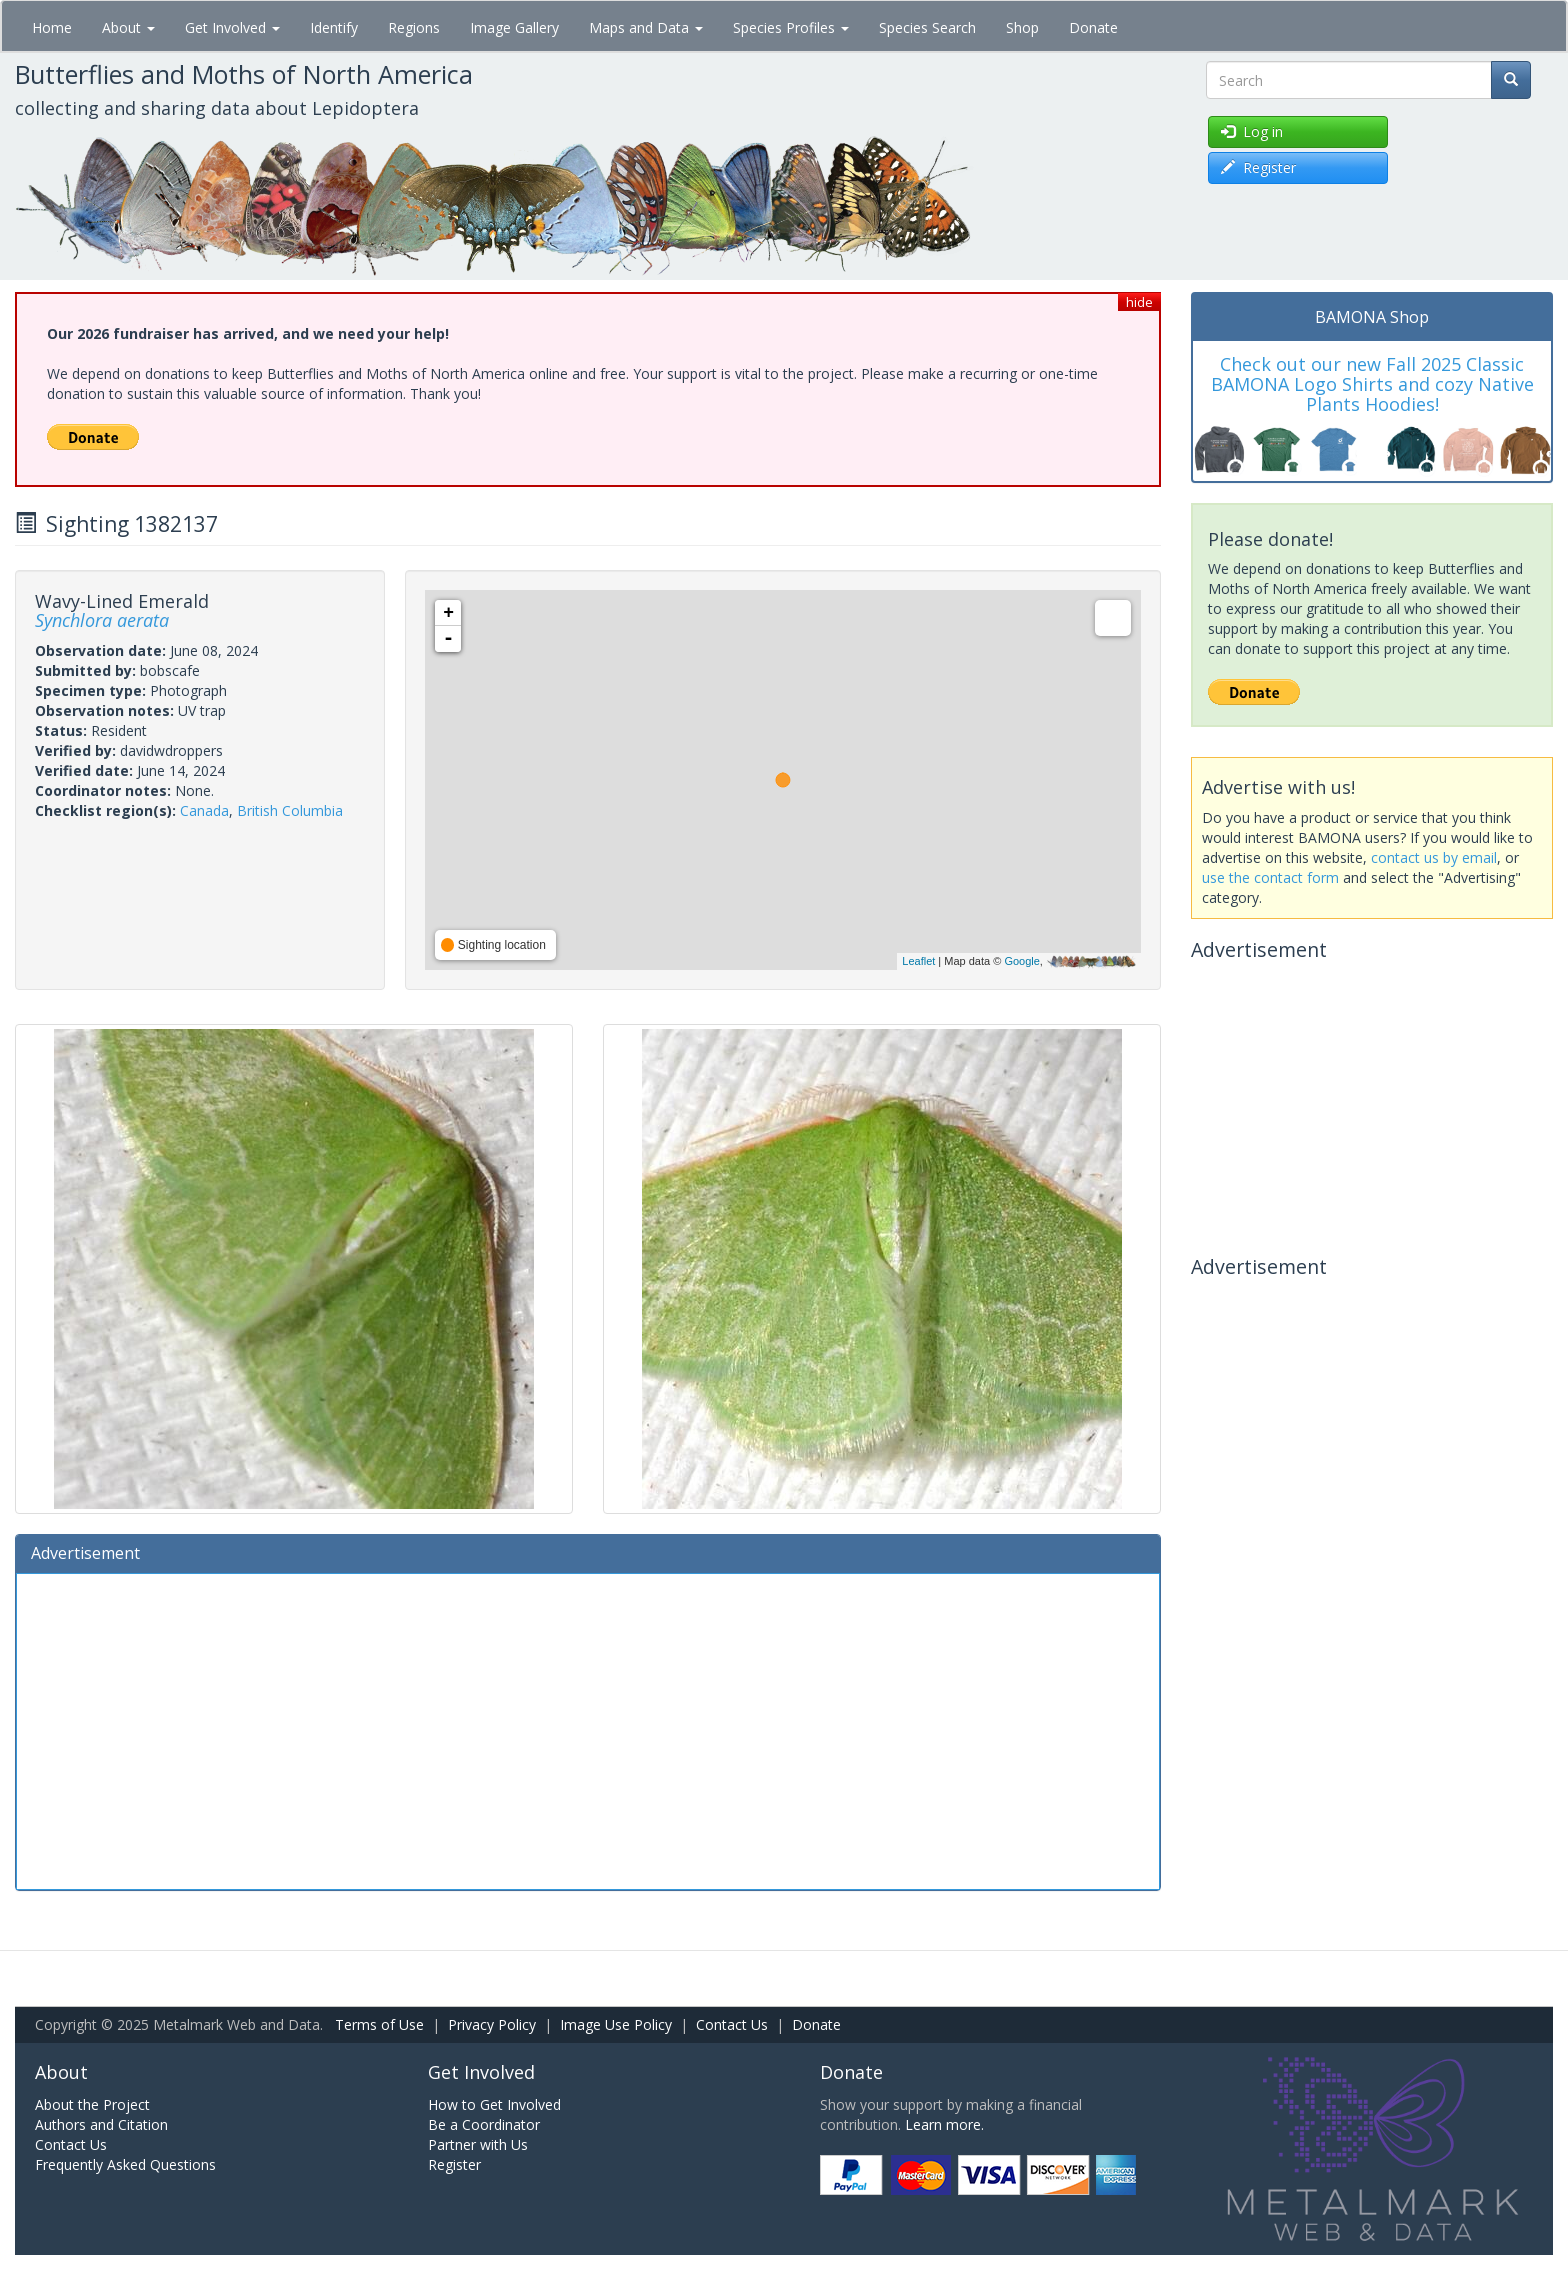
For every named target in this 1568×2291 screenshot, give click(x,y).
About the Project (92, 2104)
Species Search (927, 27)
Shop (1022, 27)
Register (454, 2164)
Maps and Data (646, 27)
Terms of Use (379, 2024)
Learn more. (944, 2124)
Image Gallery (514, 27)
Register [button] (1258, 167)
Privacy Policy (492, 2024)
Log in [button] (1252, 131)
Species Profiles (791, 27)
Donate (1093, 27)
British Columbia (290, 810)
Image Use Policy (616, 2024)
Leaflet (918, 961)
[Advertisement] (588, 1729)
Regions (414, 27)
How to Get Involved (494, 2104)
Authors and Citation (101, 2124)
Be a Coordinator (484, 2124)
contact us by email (1434, 857)
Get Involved (232, 27)
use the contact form (1270, 877)
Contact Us (732, 2024)
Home (52, 27)
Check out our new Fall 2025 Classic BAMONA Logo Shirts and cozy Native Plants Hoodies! (1372, 384)
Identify (334, 27)
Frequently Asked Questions (125, 2164)
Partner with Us (478, 2144)
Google (1021, 961)
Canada (204, 810)
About (128, 27)
